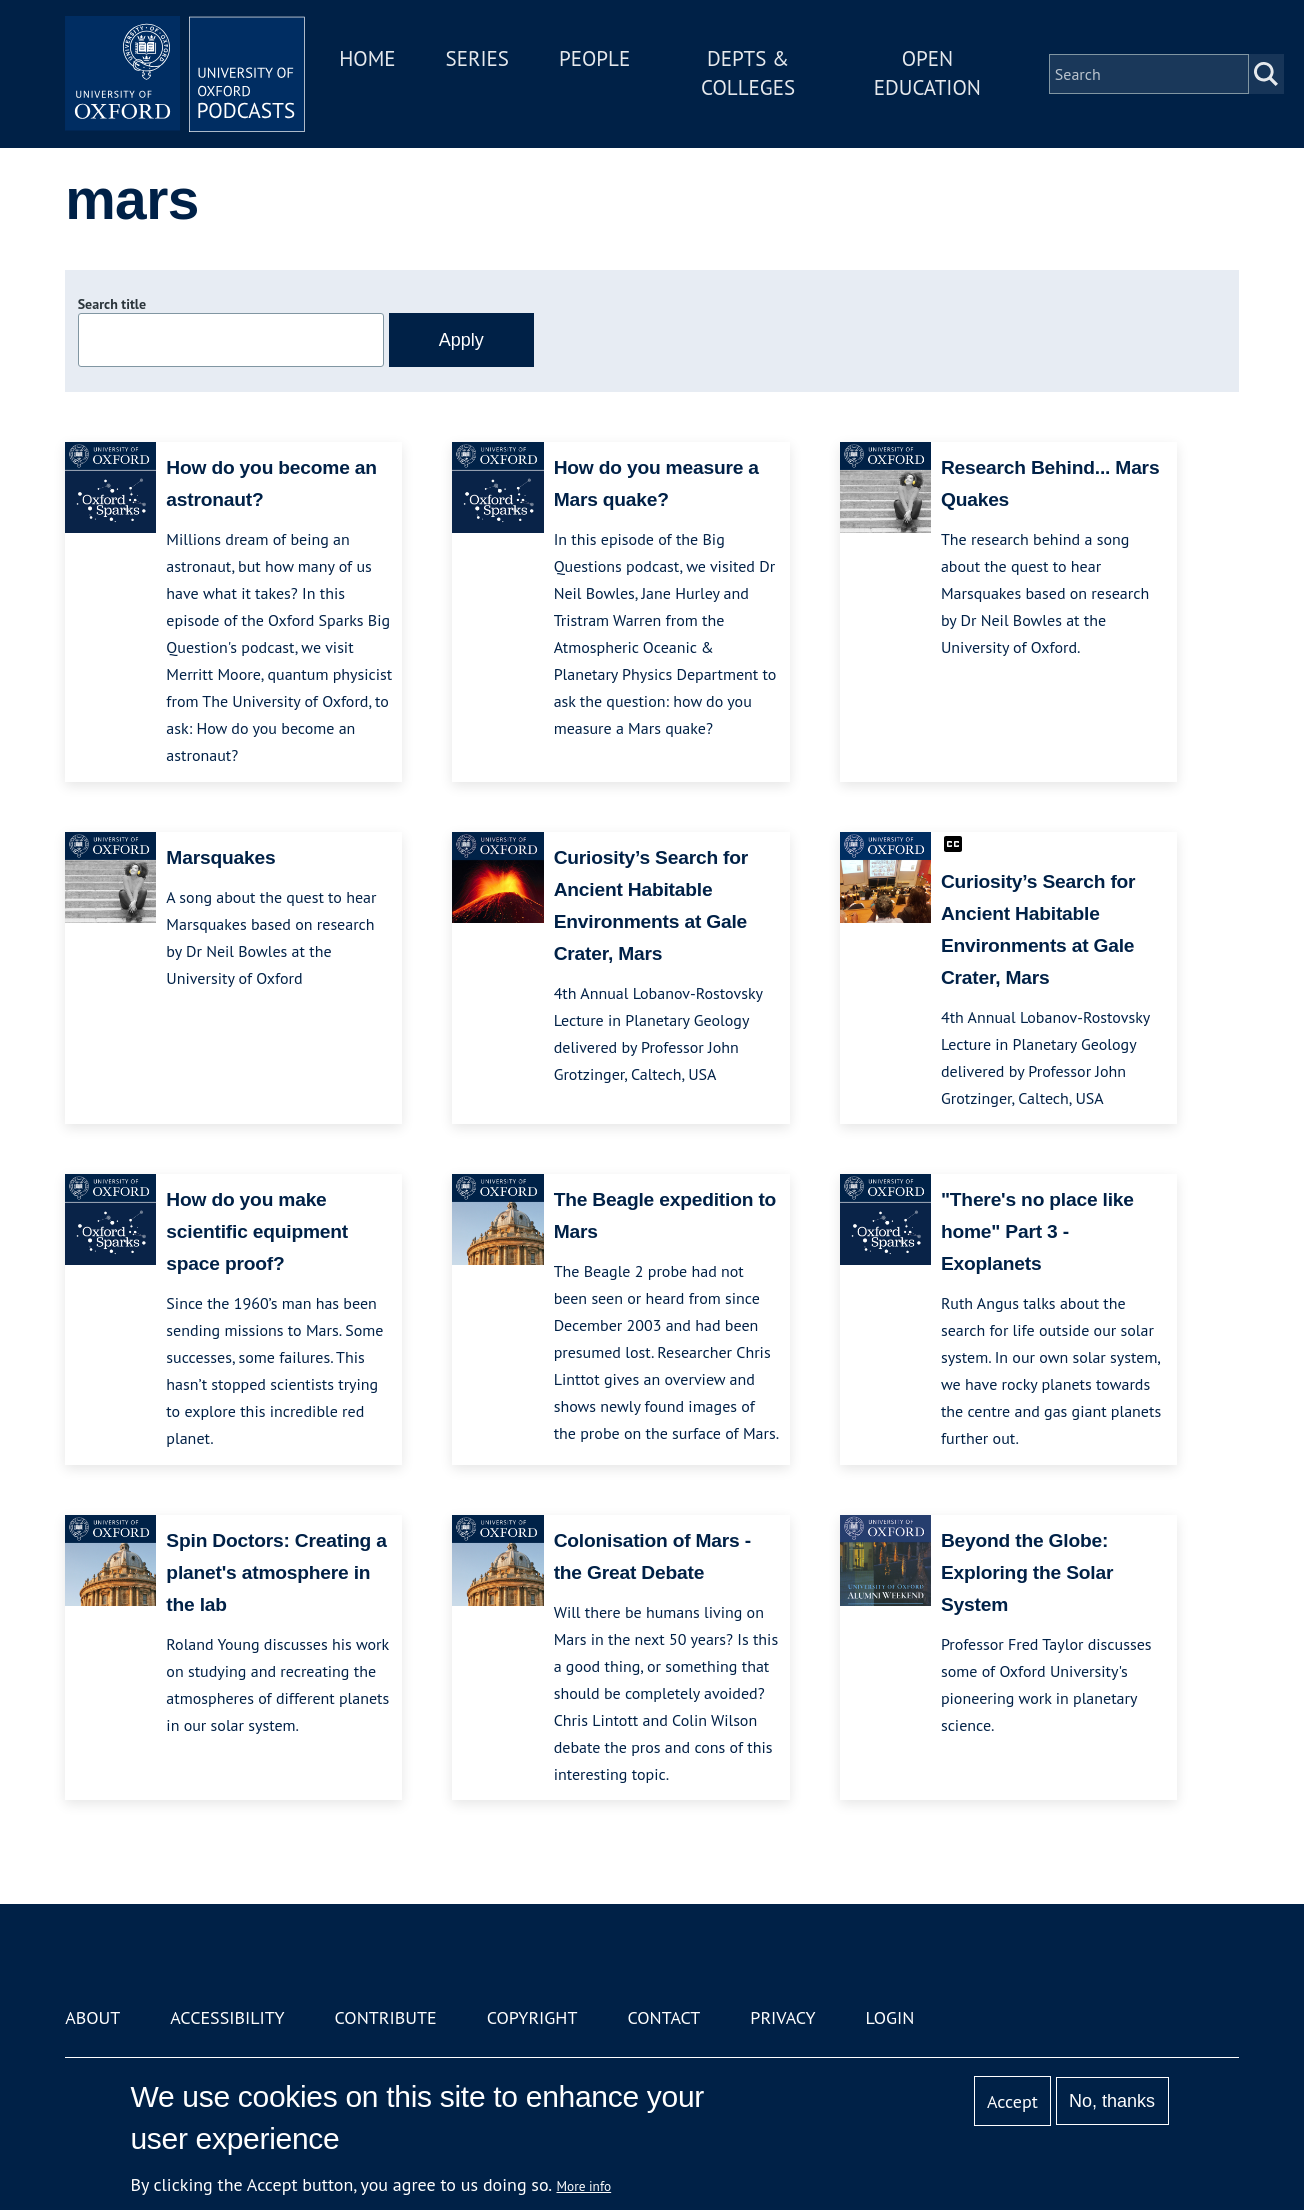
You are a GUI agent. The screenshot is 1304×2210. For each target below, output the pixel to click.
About (92, 2017)
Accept (1012, 2101)
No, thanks (1112, 2101)
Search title (112, 304)
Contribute (386, 2017)
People (594, 58)
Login (890, 2017)
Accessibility (227, 2017)
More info (584, 2186)
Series (477, 58)
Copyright (532, 2017)
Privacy (782, 2017)
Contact (663, 2017)
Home (367, 58)
